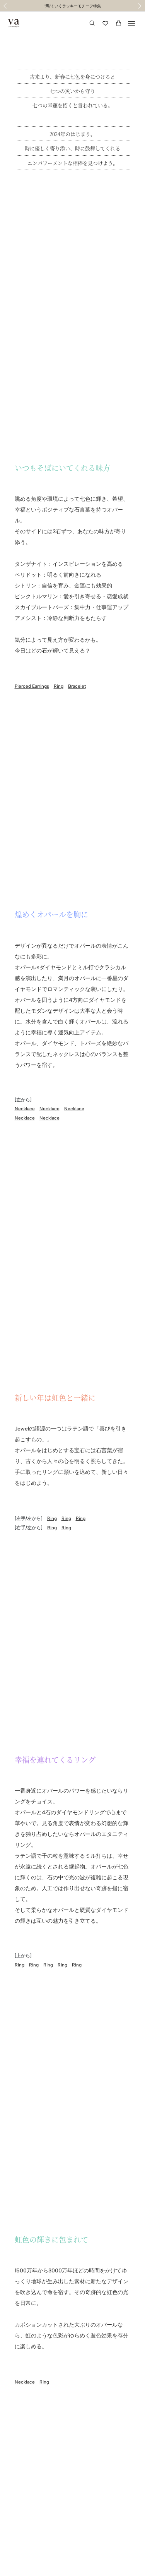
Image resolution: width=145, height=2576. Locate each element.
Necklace (25, 1108)
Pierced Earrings (32, 686)
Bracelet (77, 686)
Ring (58, 686)
